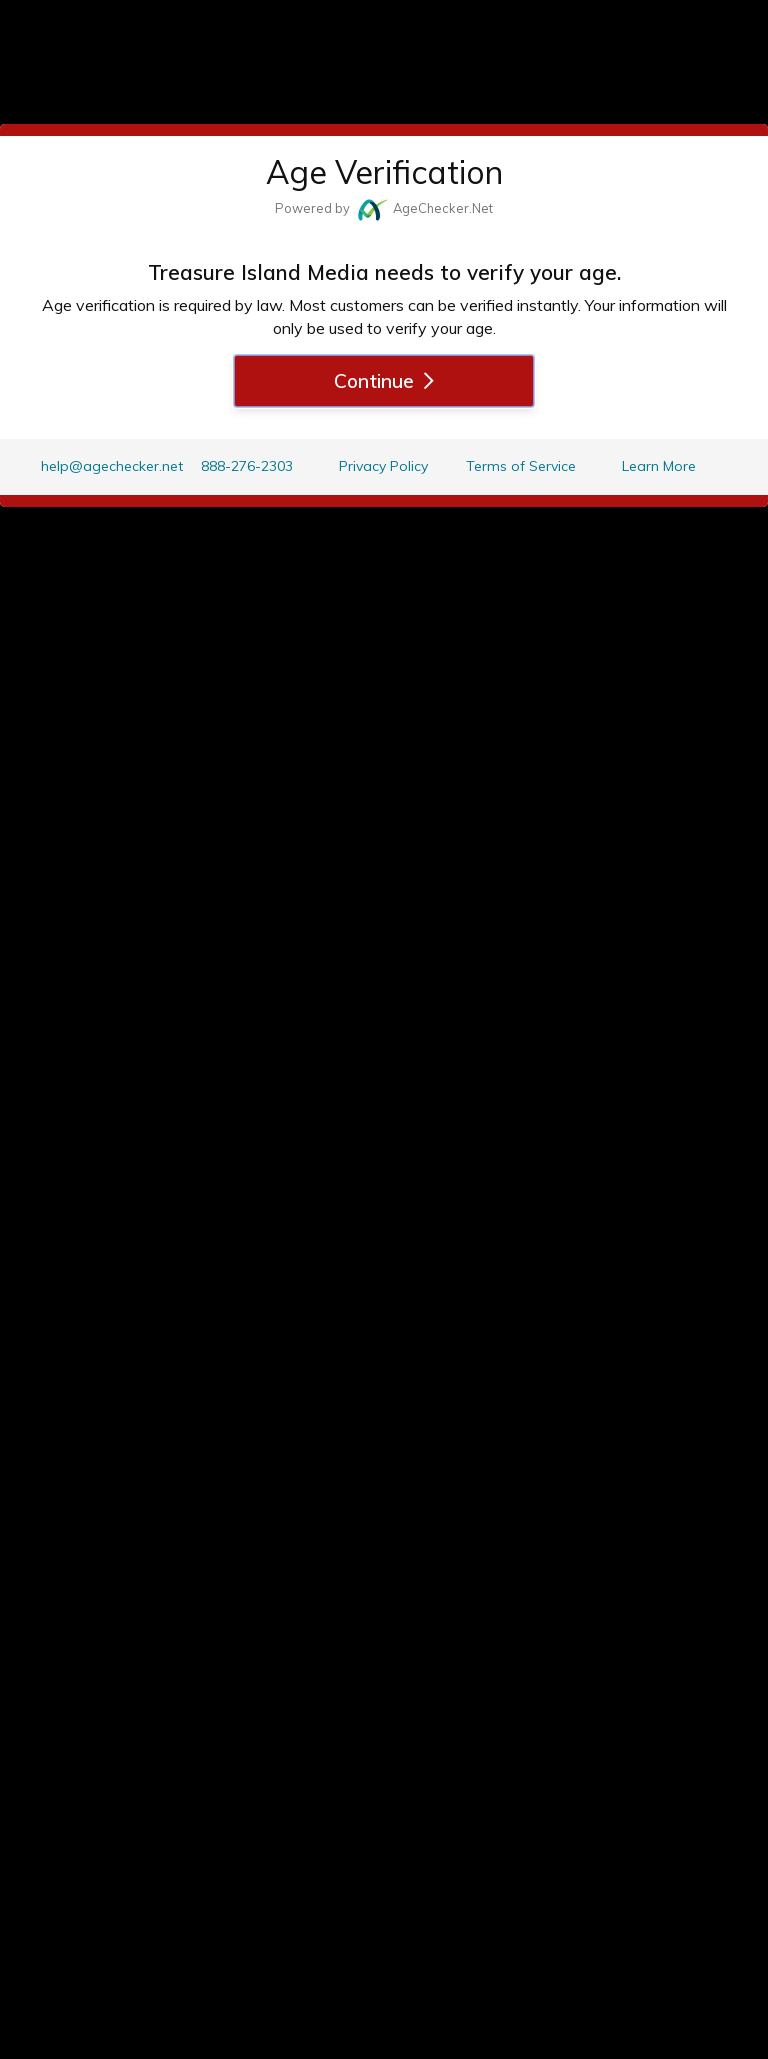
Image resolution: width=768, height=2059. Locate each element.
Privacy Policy (383, 466)
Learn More (659, 466)
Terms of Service (521, 466)
